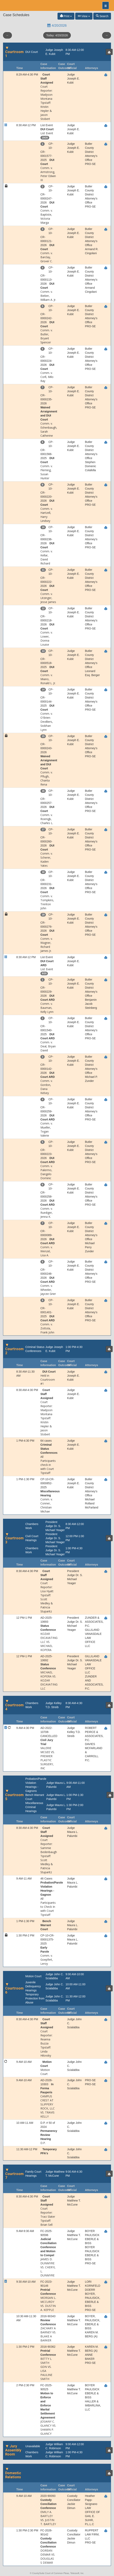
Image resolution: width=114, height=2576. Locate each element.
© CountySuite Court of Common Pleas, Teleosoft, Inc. (57, 2573)
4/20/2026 (57, 25)
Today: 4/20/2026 (57, 35)
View (84, 16)
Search (102, 16)
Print (66, 16)
